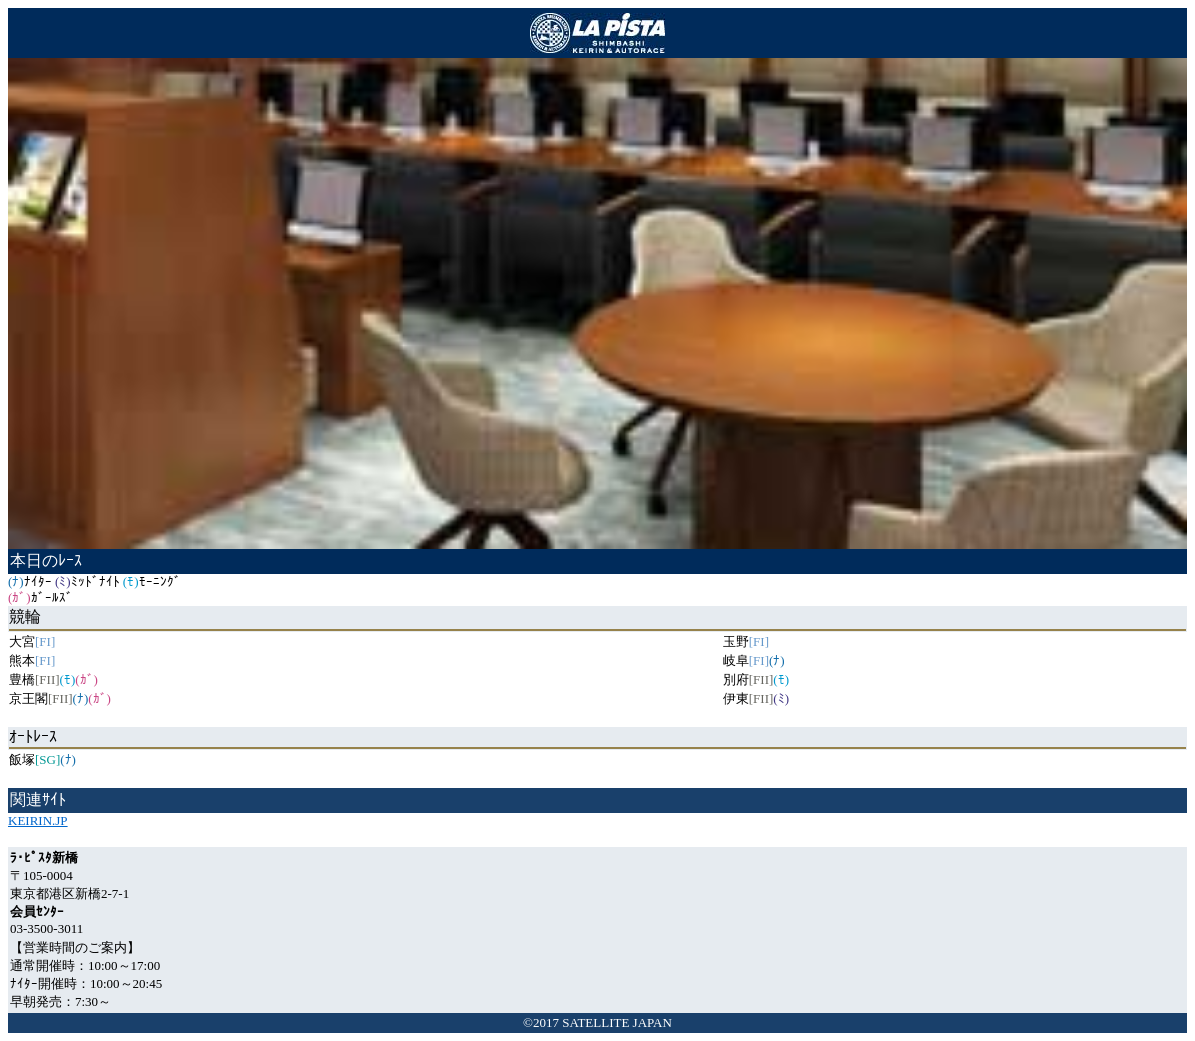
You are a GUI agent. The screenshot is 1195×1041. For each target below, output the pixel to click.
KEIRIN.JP (38, 820)
